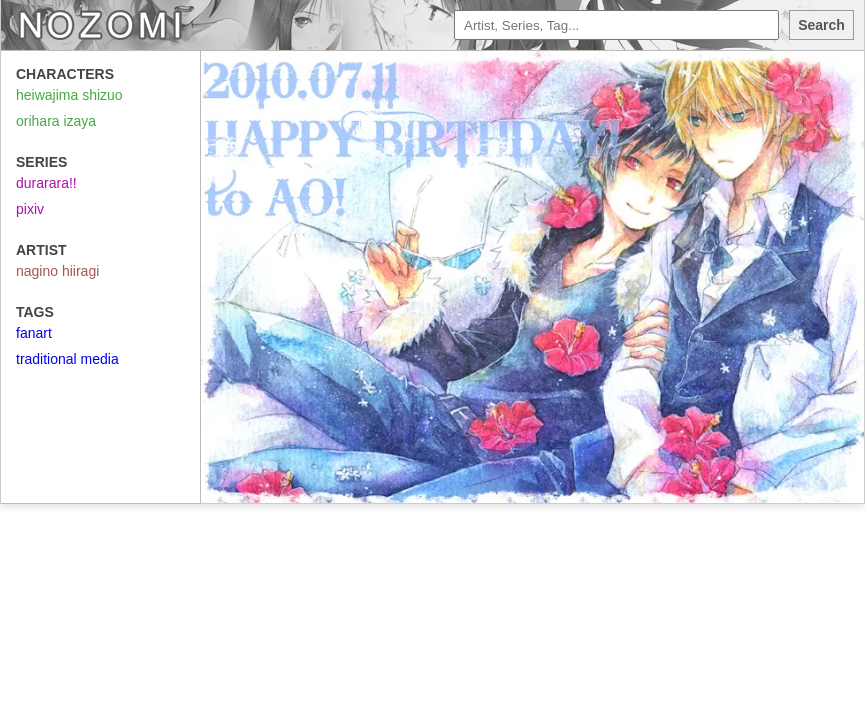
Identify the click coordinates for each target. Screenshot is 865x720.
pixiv (30, 209)
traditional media (67, 359)
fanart (34, 333)
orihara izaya (56, 121)
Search (821, 25)
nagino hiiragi (57, 271)
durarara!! (46, 183)
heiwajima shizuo (69, 95)
